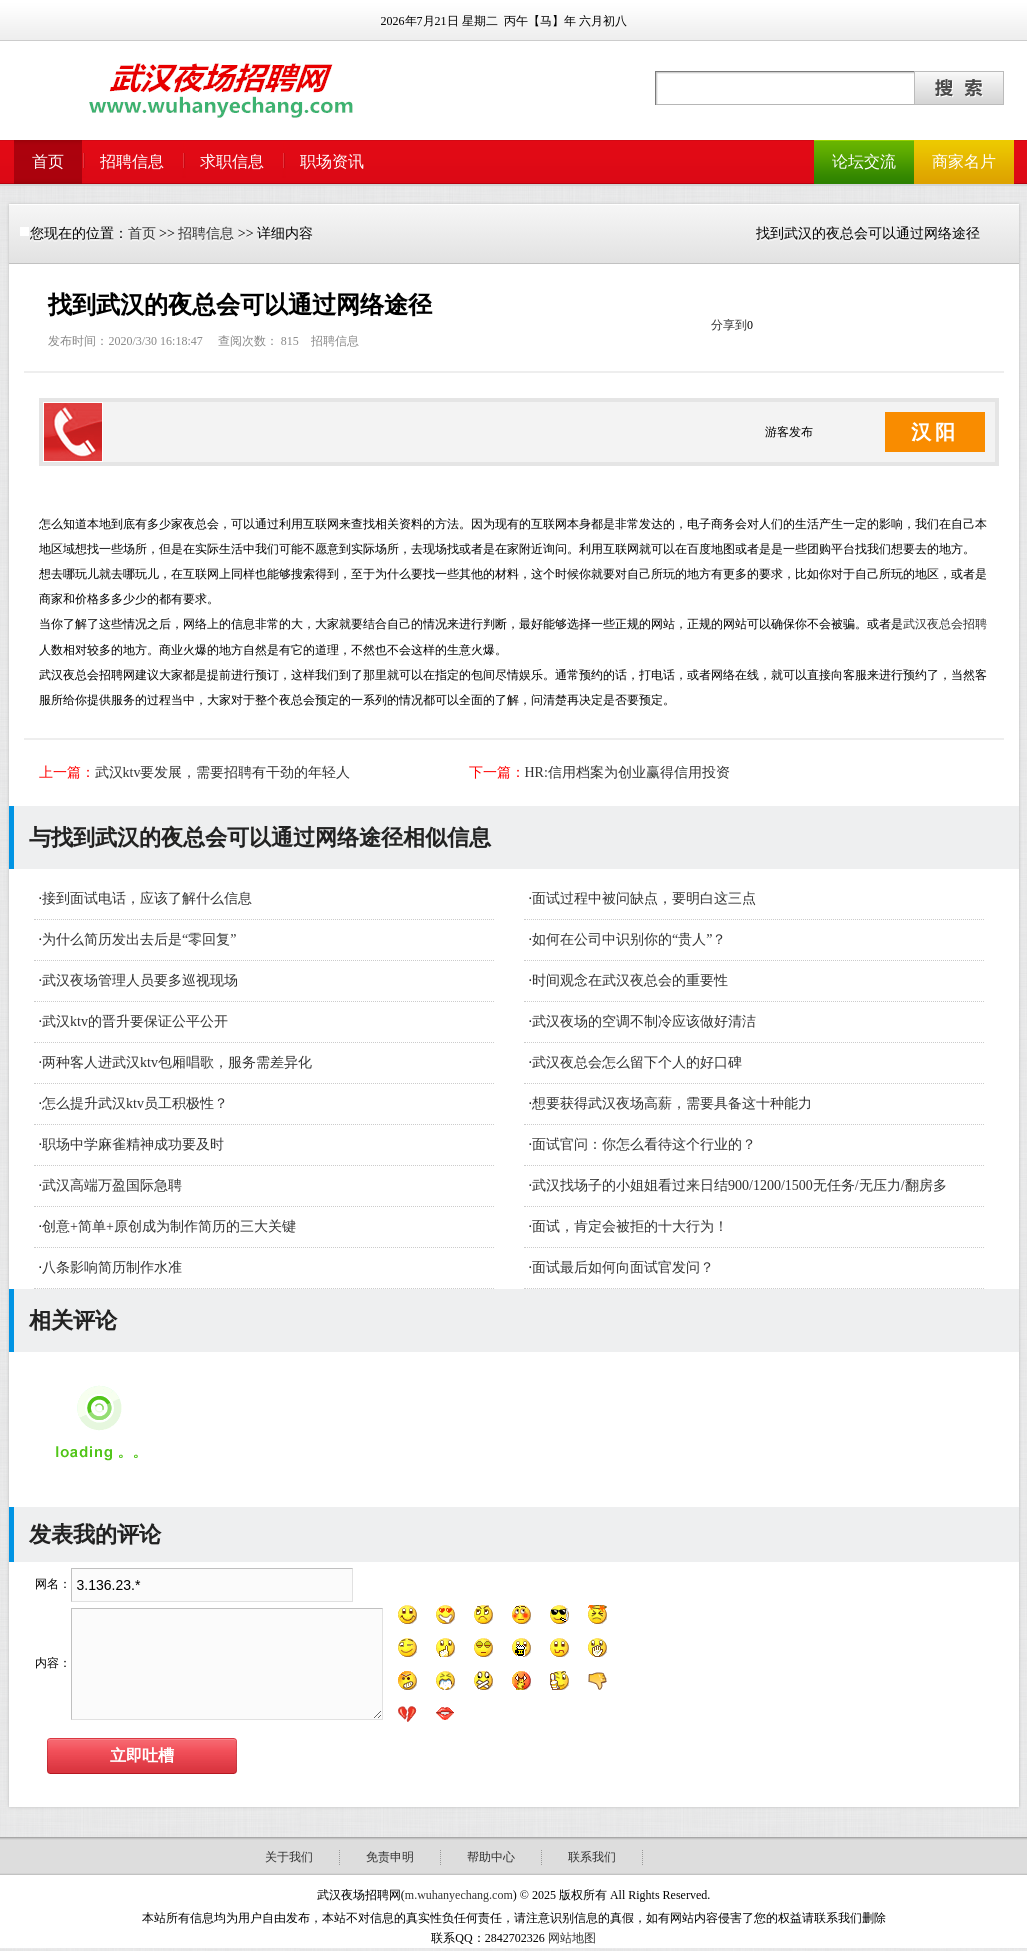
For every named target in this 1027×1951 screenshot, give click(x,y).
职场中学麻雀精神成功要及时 (133, 1144)
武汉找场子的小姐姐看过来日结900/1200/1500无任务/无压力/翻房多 (739, 1185)
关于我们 (289, 1857)
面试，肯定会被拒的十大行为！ (630, 1226)
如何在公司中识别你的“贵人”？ (629, 939)
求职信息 (232, 161)
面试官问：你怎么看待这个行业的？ (644, 1144)
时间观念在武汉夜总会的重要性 (630, 980)
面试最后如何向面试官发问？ (623, 1267)
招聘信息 (132, 161)
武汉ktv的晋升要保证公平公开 (135, 1021)
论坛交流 (864, 161)
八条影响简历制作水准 (112, 1267)
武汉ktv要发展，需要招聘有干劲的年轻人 (223, 772)
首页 (48, 161)
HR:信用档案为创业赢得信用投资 (627, 772)
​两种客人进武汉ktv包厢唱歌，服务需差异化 (177, 1062)
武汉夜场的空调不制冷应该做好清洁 (644, 1021)
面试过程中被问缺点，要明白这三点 (644, 898)
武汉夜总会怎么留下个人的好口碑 (637, 1062)
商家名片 (964, 161)
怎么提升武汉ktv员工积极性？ (135, 1103)
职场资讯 (332, 161)
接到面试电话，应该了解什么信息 (147, 898)
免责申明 (390, 1857)
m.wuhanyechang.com (459, 1895)
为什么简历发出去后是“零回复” (139, 939)
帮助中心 (491, 1857)
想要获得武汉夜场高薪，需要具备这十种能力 (672, 1103)
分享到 (729, 325)
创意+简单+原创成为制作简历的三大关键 (169, 1226)
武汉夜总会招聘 (945, 624)
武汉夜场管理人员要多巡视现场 (140, 980)
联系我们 (592, 1857)
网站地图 (572, 1938)
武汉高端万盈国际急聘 (112, 1185)
